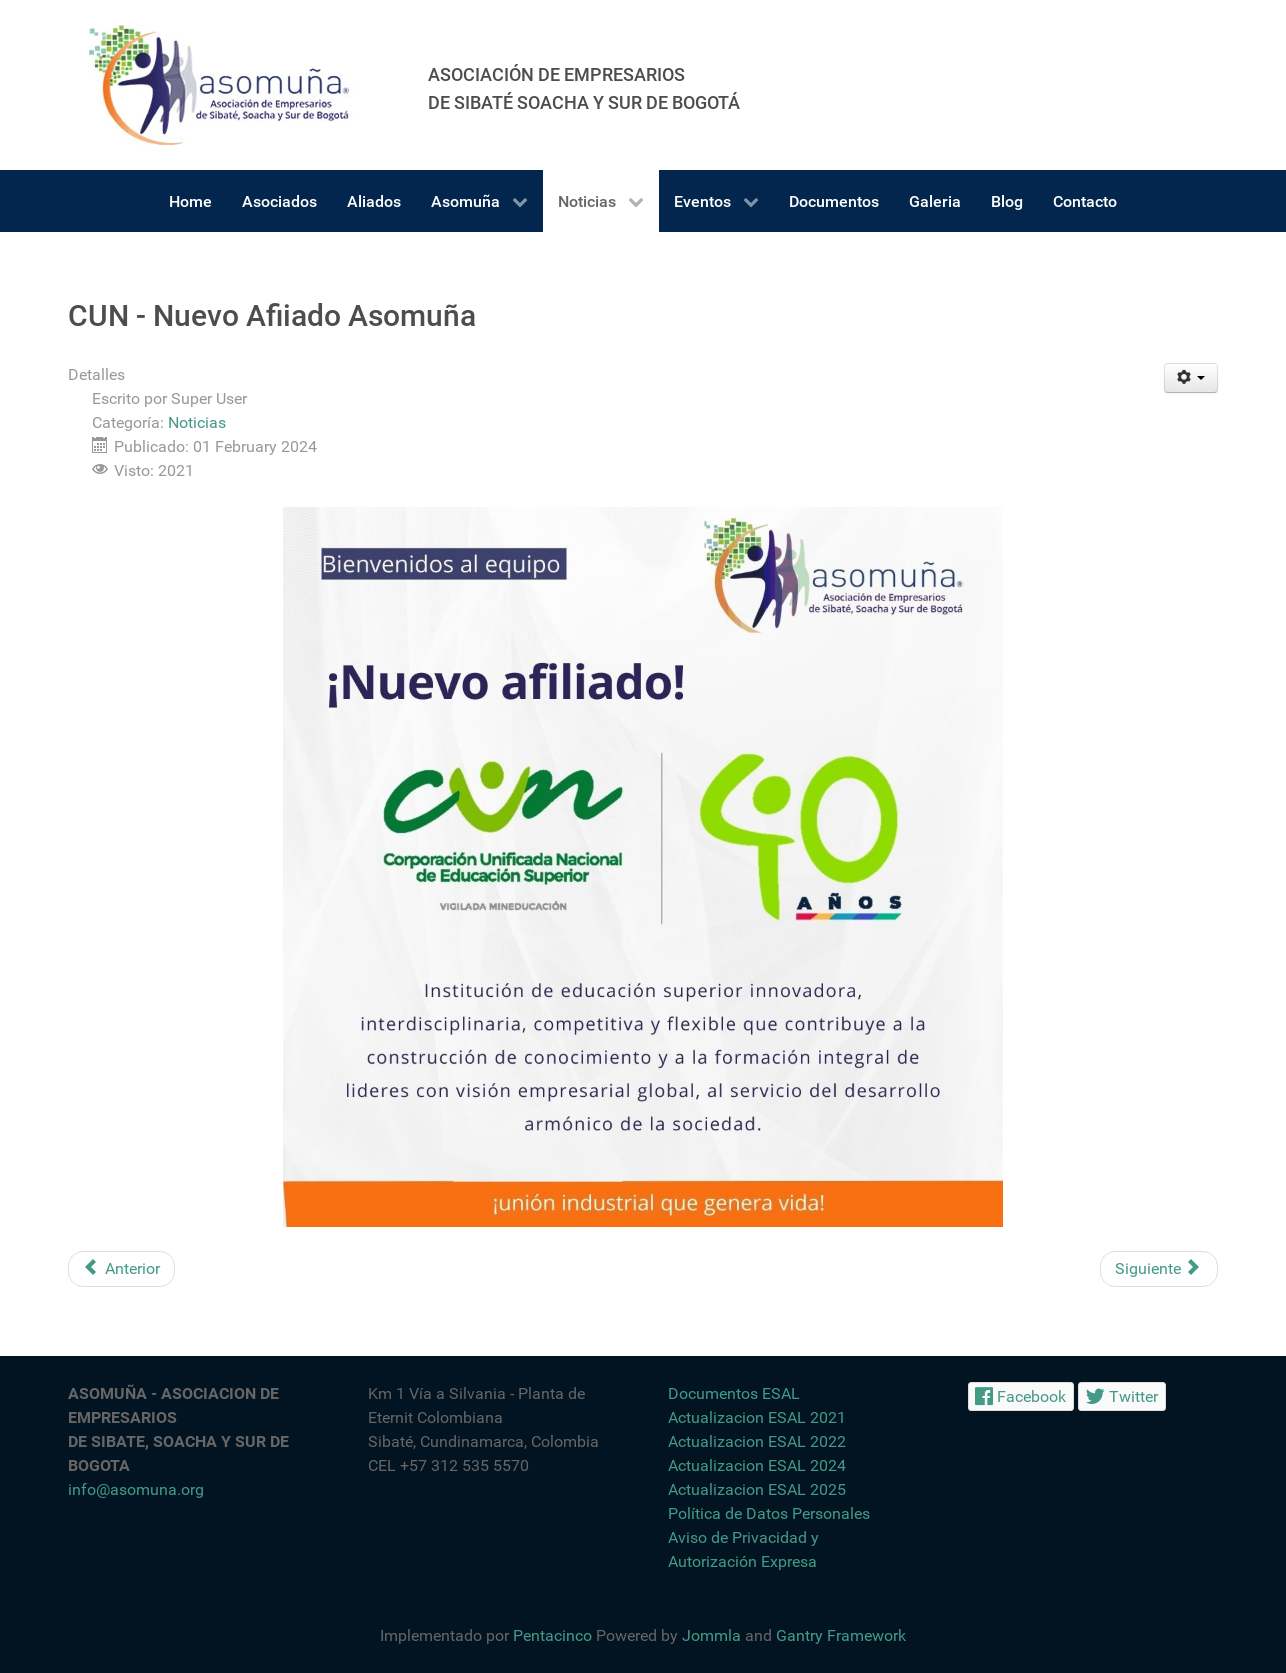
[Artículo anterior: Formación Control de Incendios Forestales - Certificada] (121, 1269)
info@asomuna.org (136, 1489)
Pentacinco (552, 1635)
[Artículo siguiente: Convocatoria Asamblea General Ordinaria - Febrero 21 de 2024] (1159, 1269)
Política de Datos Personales (769, 1513)
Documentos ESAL (734, 1393)
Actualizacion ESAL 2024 (757, 1465)
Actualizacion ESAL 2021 (757, 1417)
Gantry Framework (841, 1635)
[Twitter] (1122, 1396)
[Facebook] (1021, 1396)
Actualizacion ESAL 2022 (757, 1441)
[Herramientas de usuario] (1191, 378)
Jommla (711, 1635)
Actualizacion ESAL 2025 (757, 1489)
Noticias (197, 422)
